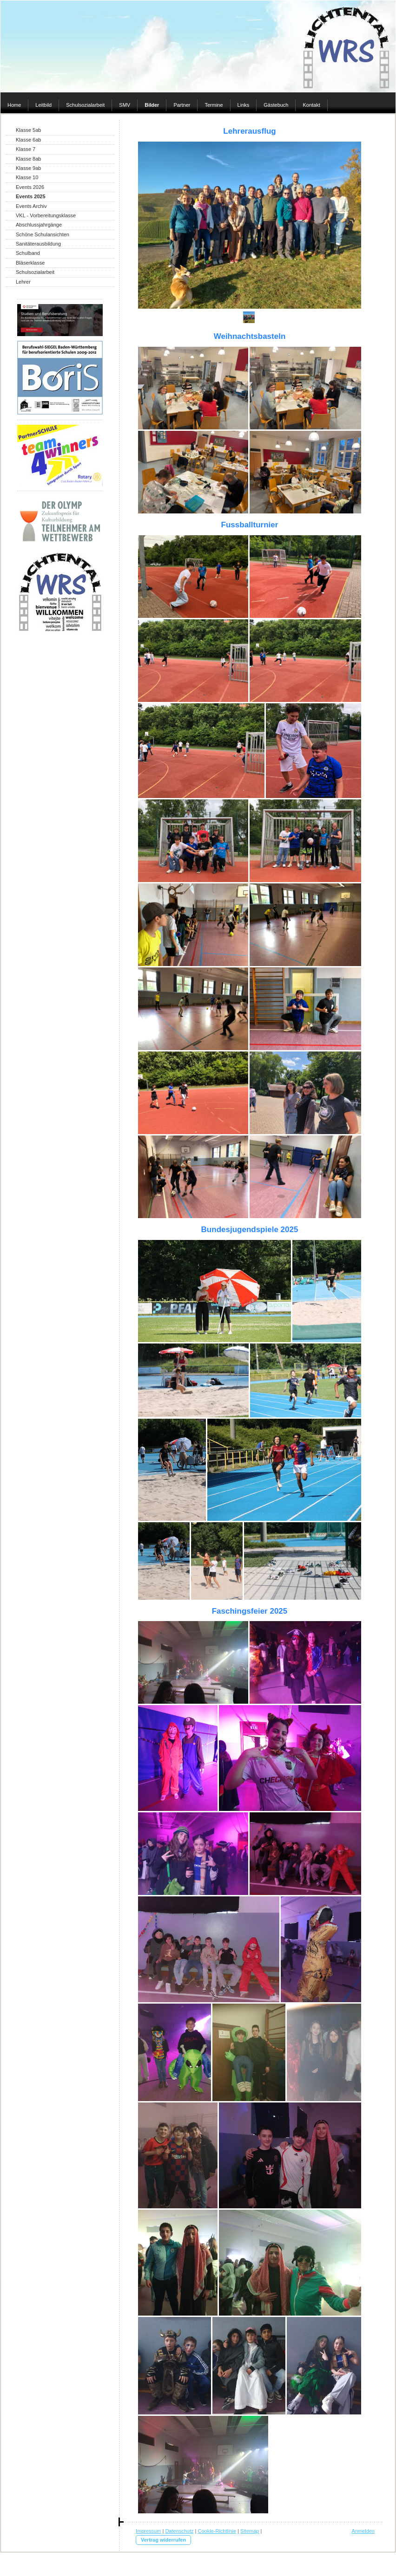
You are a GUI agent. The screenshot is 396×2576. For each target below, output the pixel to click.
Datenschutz (179, 2531)
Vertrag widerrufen (163, 2540)
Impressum (148, 2531)
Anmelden (363, 2531)
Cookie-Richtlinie (217, 2531)
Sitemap (249, 2531)
